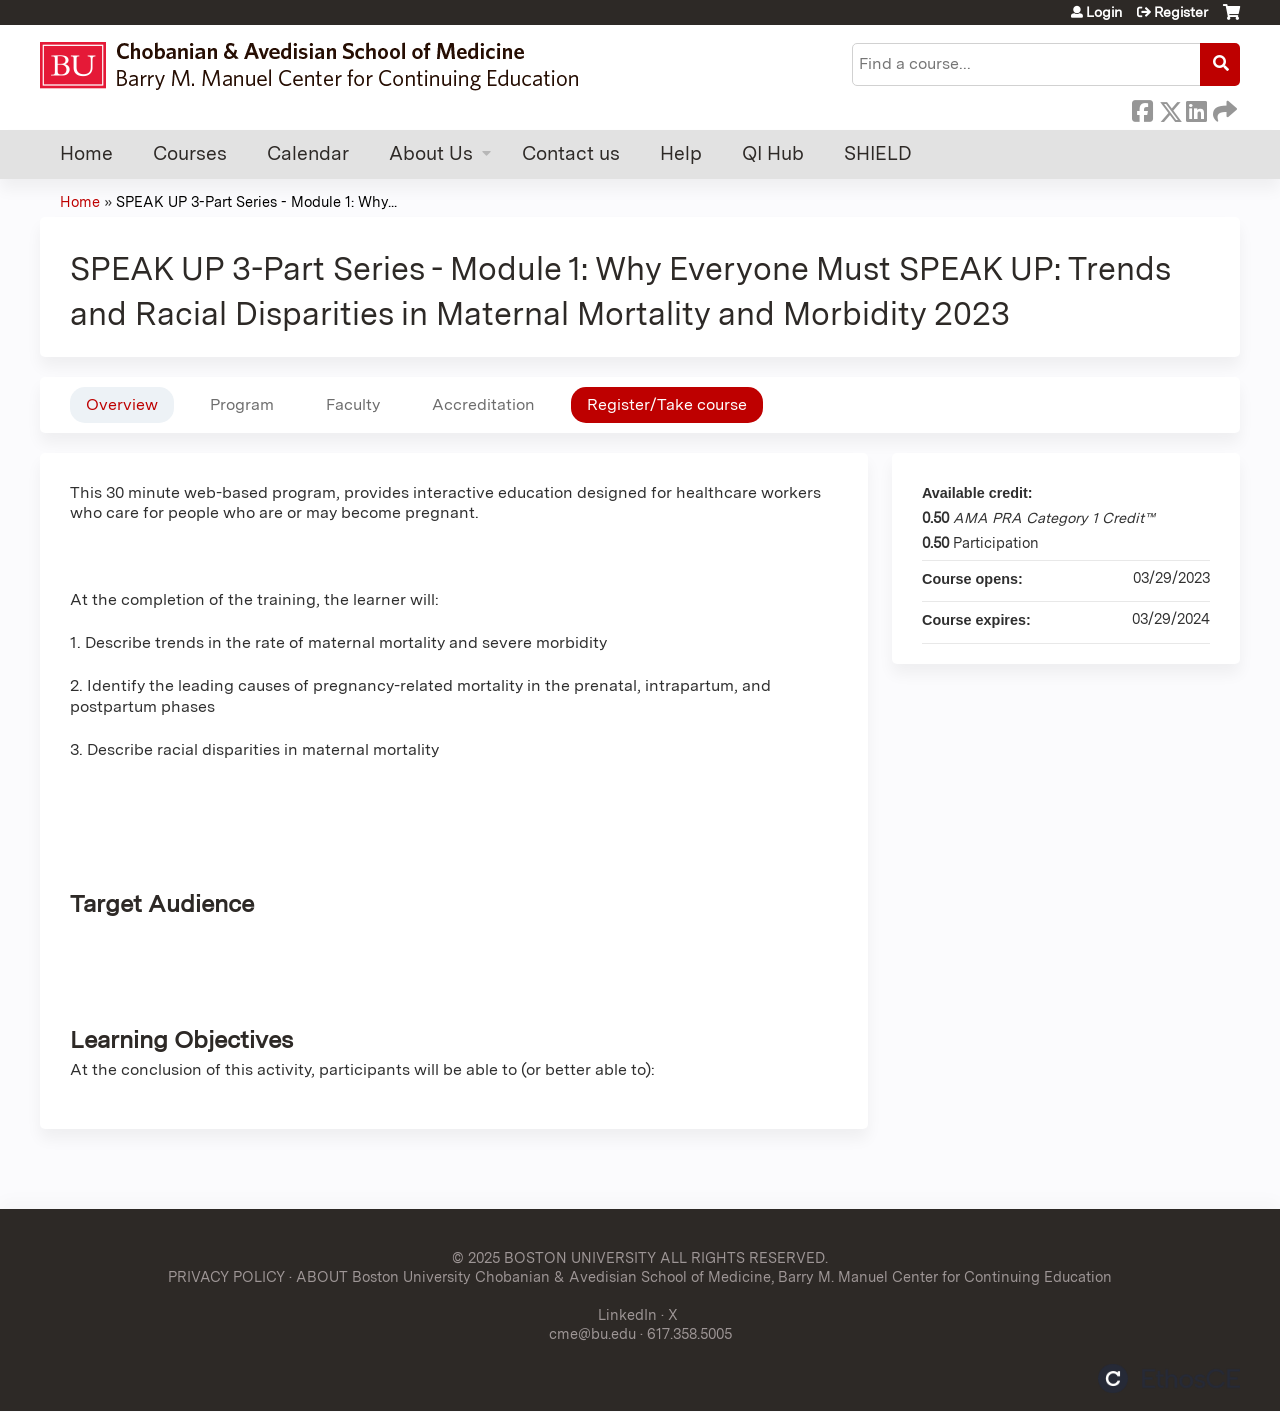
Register (1181, 12)
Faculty (353, 404)
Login (1104, 12)
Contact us (571, 153)
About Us (431, 153)
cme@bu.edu (592, 1333)
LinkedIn (1196, 108)
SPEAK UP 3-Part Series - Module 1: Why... (256, 201)
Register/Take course (667, 404)
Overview (122, 404)
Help (681, 153)
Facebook (1142, 108)
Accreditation (483, 404)
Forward (1223, 108)
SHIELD (878, 153)
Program (242, 404)
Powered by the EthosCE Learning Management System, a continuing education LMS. (1169, 1378)
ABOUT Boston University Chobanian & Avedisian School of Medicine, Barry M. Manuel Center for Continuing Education (704, 1276)
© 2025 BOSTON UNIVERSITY (554, 1257)
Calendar (308, 153)
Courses (190, 153)
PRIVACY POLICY (226, 1276)
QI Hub (773, 153)
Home (86, 153)
